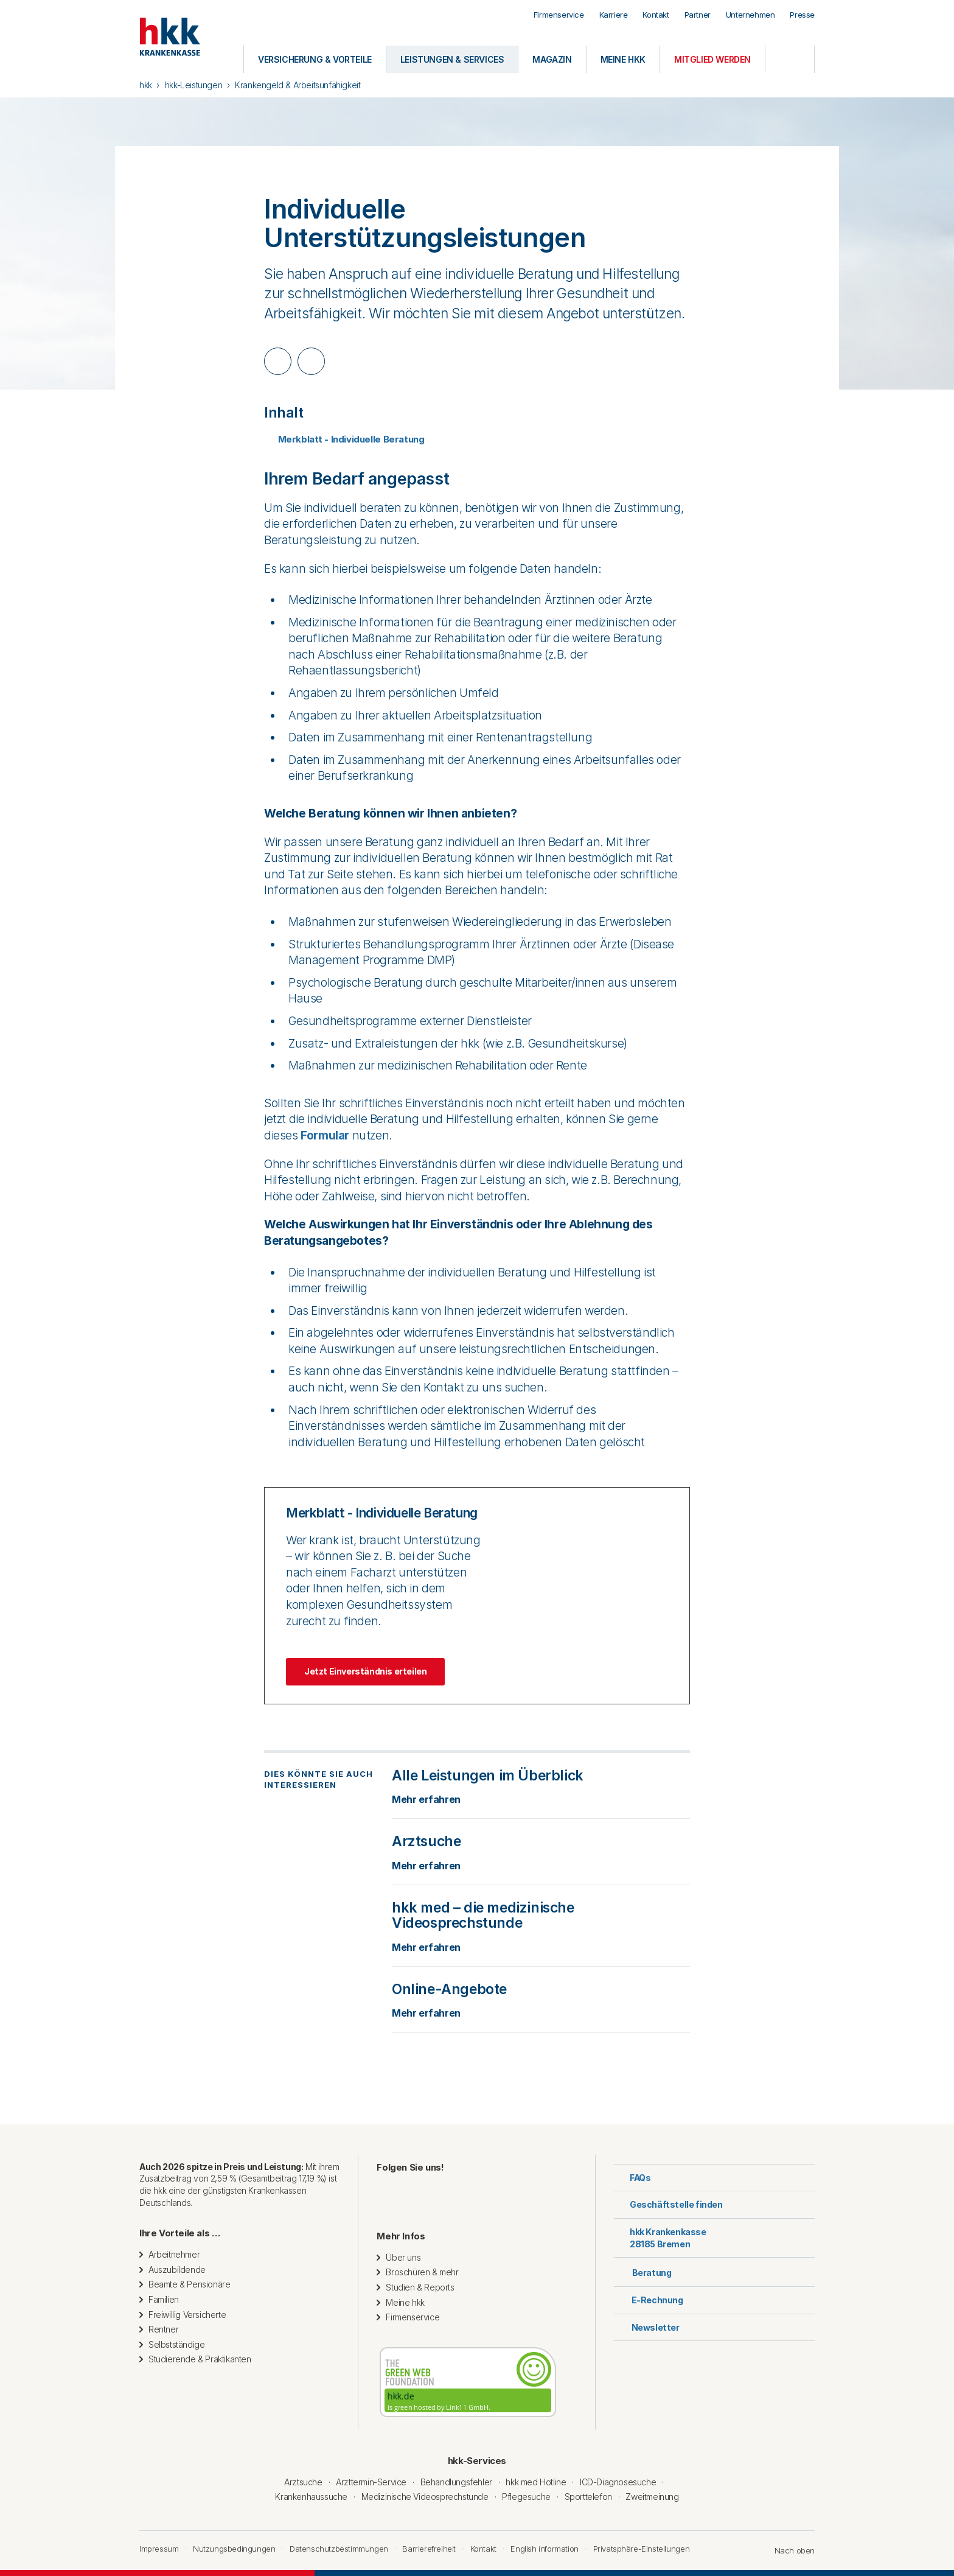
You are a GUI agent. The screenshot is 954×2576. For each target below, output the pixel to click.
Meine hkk (405, 2302)
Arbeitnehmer (174, 2254)
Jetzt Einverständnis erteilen (365, 1671)
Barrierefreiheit (429, 2548)
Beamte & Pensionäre (189, 2284)
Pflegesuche (526, 2496)
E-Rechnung (648, 2300)
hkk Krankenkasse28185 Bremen (660, 2238)
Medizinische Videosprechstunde (425, 2496)
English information (544, 2548)
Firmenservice (559, 14)
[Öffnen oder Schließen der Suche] (790, 59)
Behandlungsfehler (456, 2482)
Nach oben (788, 2550)
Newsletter (647, 2327)
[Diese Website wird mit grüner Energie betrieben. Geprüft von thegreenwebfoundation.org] (468, 2381)
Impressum (158, 2548)
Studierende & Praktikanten (199, 2359)
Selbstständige (176, 2344)
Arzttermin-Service (371, 2482)
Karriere (613, 14)
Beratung (642, 2271)
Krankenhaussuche (311, 2496)
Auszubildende (177, 2269)
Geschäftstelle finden (668, 2204)
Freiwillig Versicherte (187, 2314)
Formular (325, 1136)
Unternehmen (750, 14)
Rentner (163, 2329)
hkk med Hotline (536, 2482)
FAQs (632, 2177)
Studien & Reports (420, 2287)
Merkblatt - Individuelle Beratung (344, 439)
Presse (802, 14)
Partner (697, 14)
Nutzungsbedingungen (234, 2548)
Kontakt (655, 14)
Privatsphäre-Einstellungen (641, 2548)
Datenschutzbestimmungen (339, 2548)
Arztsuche (303, 2482)
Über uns (403, 2257)
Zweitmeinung (651, 2496)
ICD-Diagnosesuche (618, 2482)
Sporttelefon (588, 2496)
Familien (163, 2299)
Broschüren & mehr (422, 2272)
